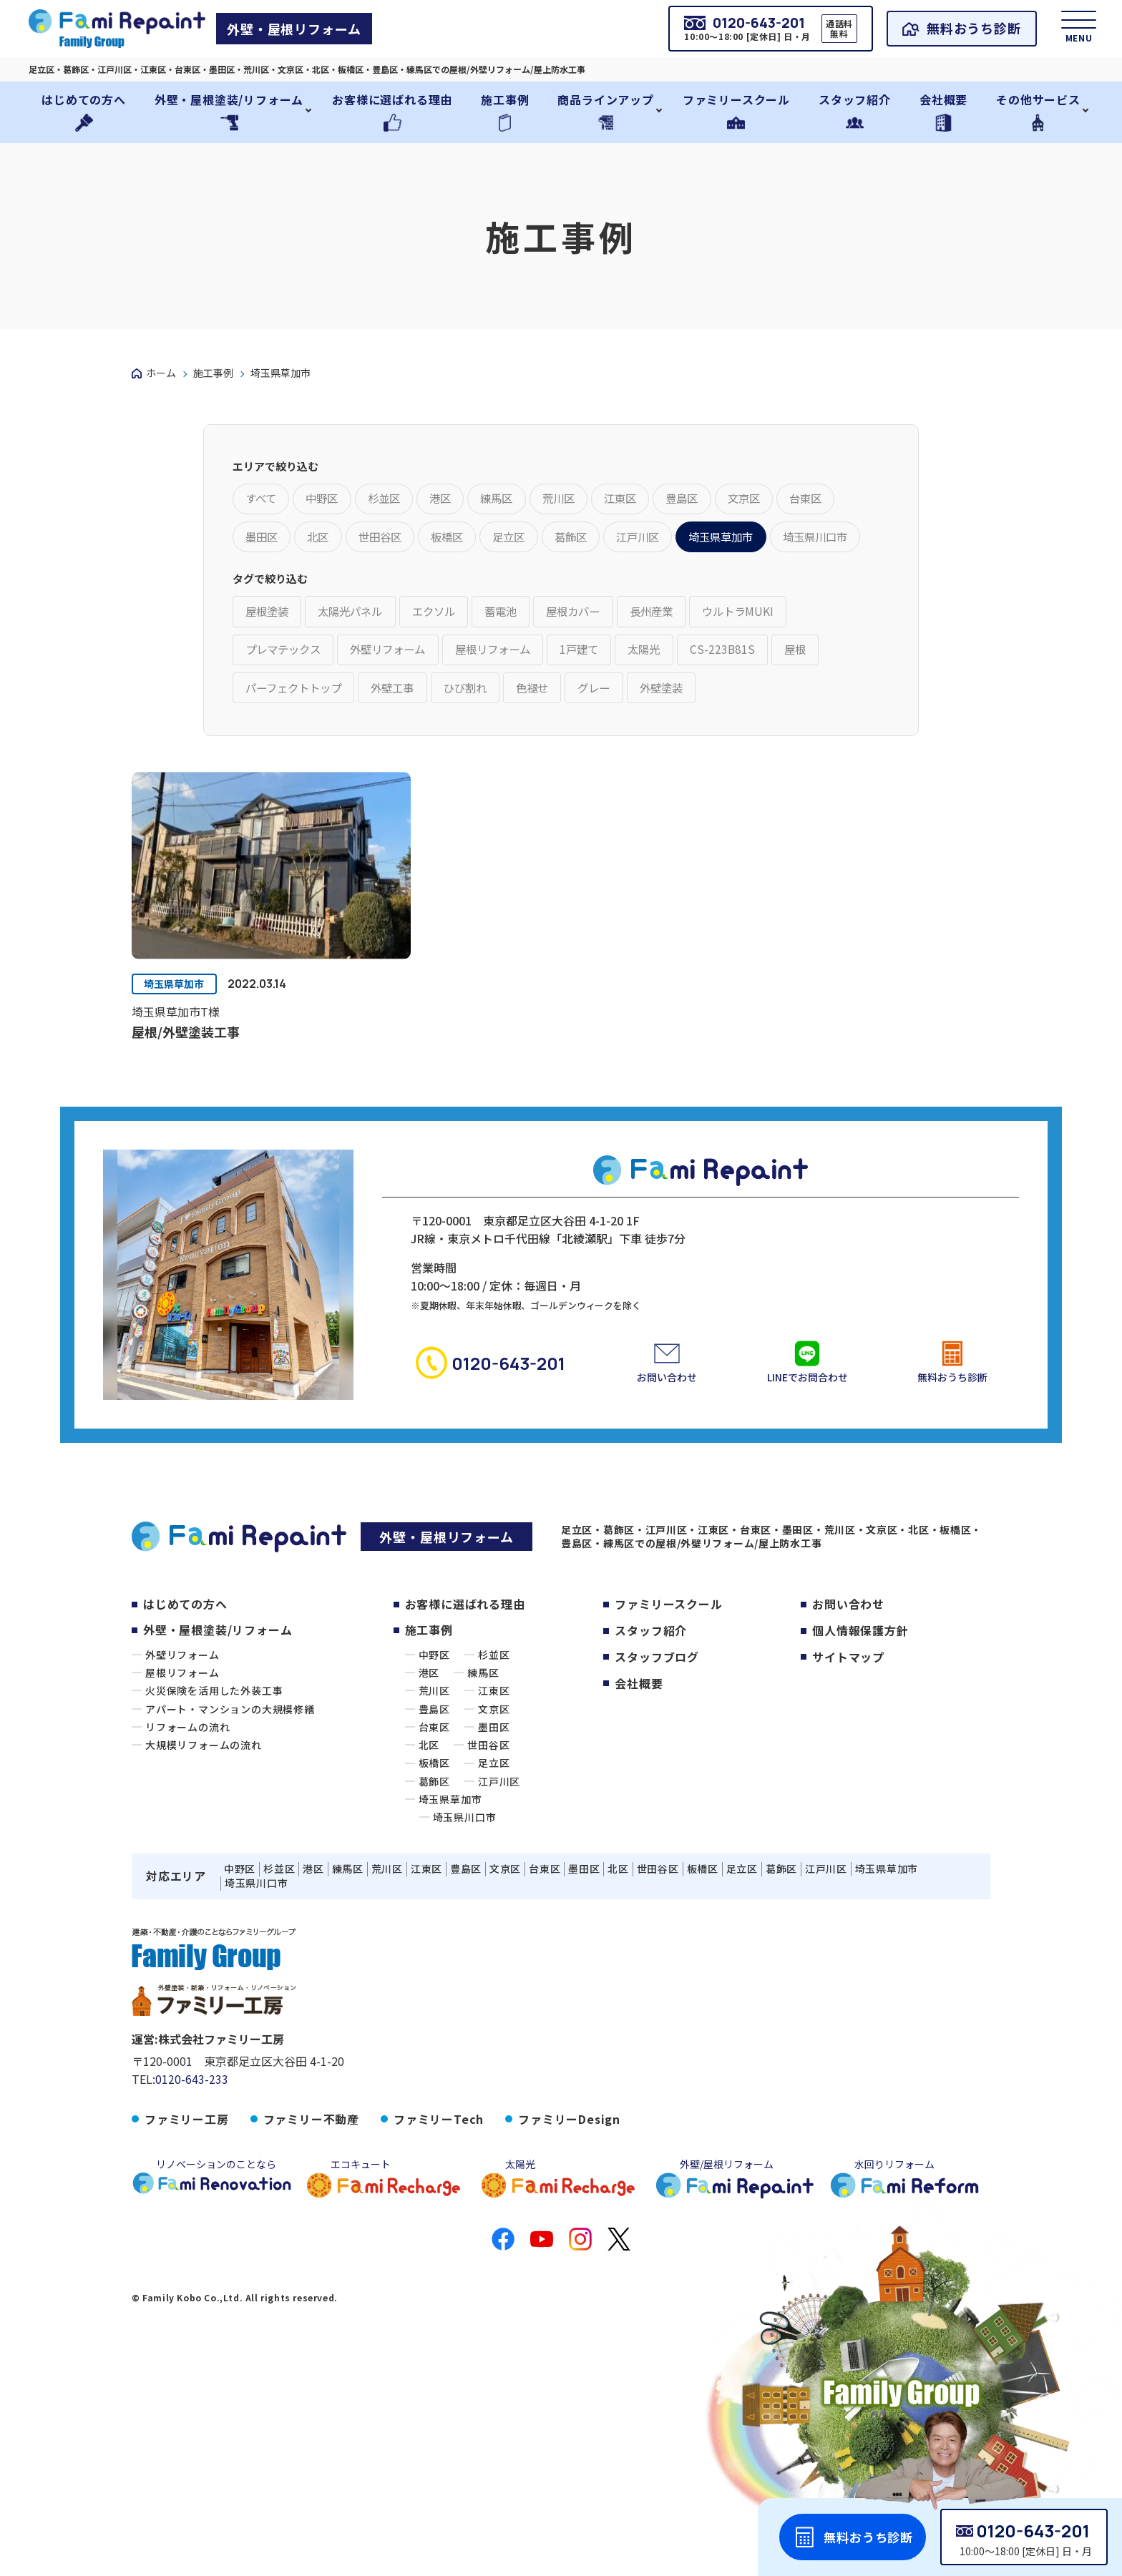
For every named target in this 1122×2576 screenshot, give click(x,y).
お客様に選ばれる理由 (465, 1660)
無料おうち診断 (966, 28)
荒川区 (434, 1747)
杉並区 (493, 1711)
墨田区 (493, 1783)
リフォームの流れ (187, 1783)
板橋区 (434, 1820)
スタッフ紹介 (651, 1686)
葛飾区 (434, 1838)
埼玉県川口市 (465, 1874)
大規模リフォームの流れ (203, 1802)
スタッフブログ (657, 1711)
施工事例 (213, 373)
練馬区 (483, 1729)
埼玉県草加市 (176, 1040)
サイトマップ (848, 1711)
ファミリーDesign (569, 2176)
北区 (429, 1802)
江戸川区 (499, 1838)
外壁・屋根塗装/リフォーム (217, 1686)
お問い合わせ (848, 1660)
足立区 (493, 1820)
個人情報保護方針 (860, 1686)
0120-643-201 (1033, 2531)
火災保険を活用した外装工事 (214, 1747)
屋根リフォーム (182, 1729)
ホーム (161, 373)
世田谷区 (488, 1802)
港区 (429, 1729)
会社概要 (639, 1736)
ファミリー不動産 (311, 2176)
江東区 (493, 1747)
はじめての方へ (185, 1660)
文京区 (493, 1765)
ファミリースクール (668, 1660)
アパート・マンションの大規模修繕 (230, 1765)
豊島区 (434, 1765)
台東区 (434, 1783)
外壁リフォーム (182, 1711)
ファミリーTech (439, 2176)
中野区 (434, 1711)
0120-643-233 (191, 2136)
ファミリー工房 (187, 2176)
